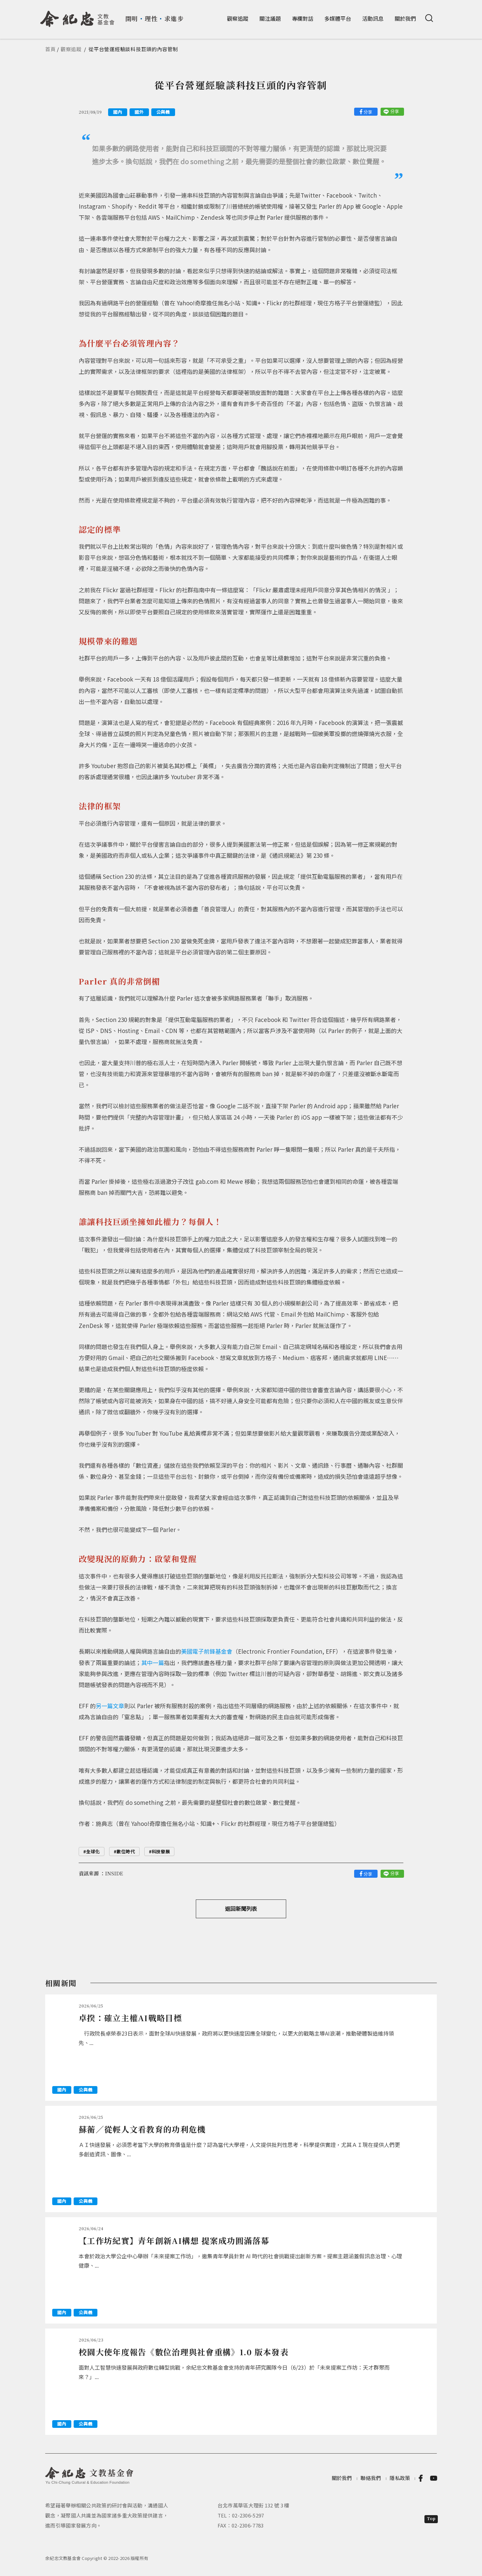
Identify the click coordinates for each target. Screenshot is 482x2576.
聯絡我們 (370, 2477)
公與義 (163, 112)
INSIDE (114, 1873)
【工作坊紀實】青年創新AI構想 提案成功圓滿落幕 (174, 2240)
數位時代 (125, 1851)
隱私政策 (400, 2477)
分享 (368, 112)
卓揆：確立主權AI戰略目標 (130, 2018)
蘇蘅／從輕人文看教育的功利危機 (142, 2129)
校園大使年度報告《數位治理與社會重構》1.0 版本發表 (184, 2352)
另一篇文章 (110, 1706)
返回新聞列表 (241, 1908)
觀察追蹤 (237, 18)
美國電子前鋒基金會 (206, 1651)
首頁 (50, 49)
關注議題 (270, 18)
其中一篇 (152, 1662)
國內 (117, 112)
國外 (139, 112)
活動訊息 (373, 18)
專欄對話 (302, 18)
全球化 (93, 1851)
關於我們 (405, 18)
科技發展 (161, 1851)
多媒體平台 (337, 18)
